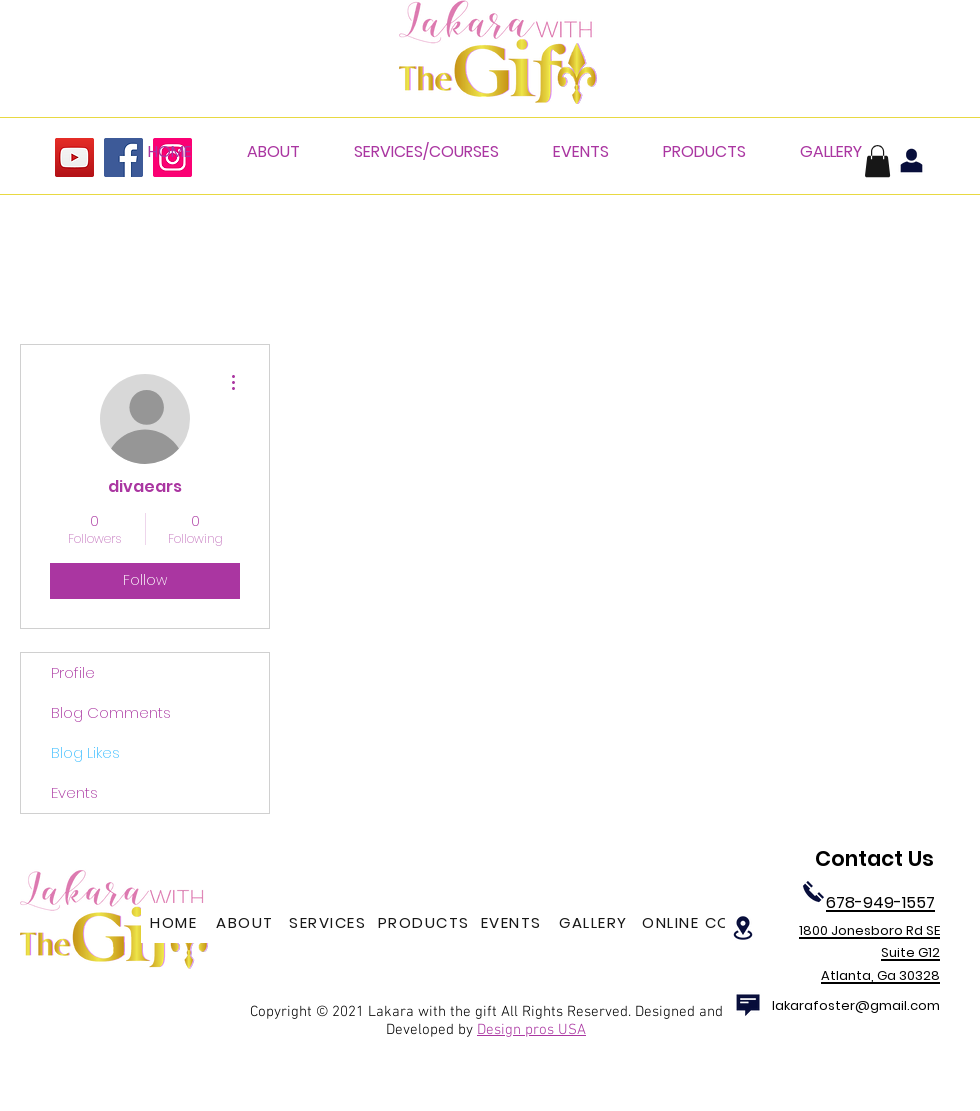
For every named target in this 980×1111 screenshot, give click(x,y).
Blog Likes (85, 752)
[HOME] (175, 923)
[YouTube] (74, 157)
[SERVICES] (329, 923)
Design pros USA (531, 1030)
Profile (73, 672)
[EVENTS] (513, 923)
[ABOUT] (247, 923)
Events (74, 792)
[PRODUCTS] (425, 923)
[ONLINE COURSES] (714, 923)
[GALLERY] (595, 923)
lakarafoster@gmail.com (856, 1005)
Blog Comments (111, 712)
